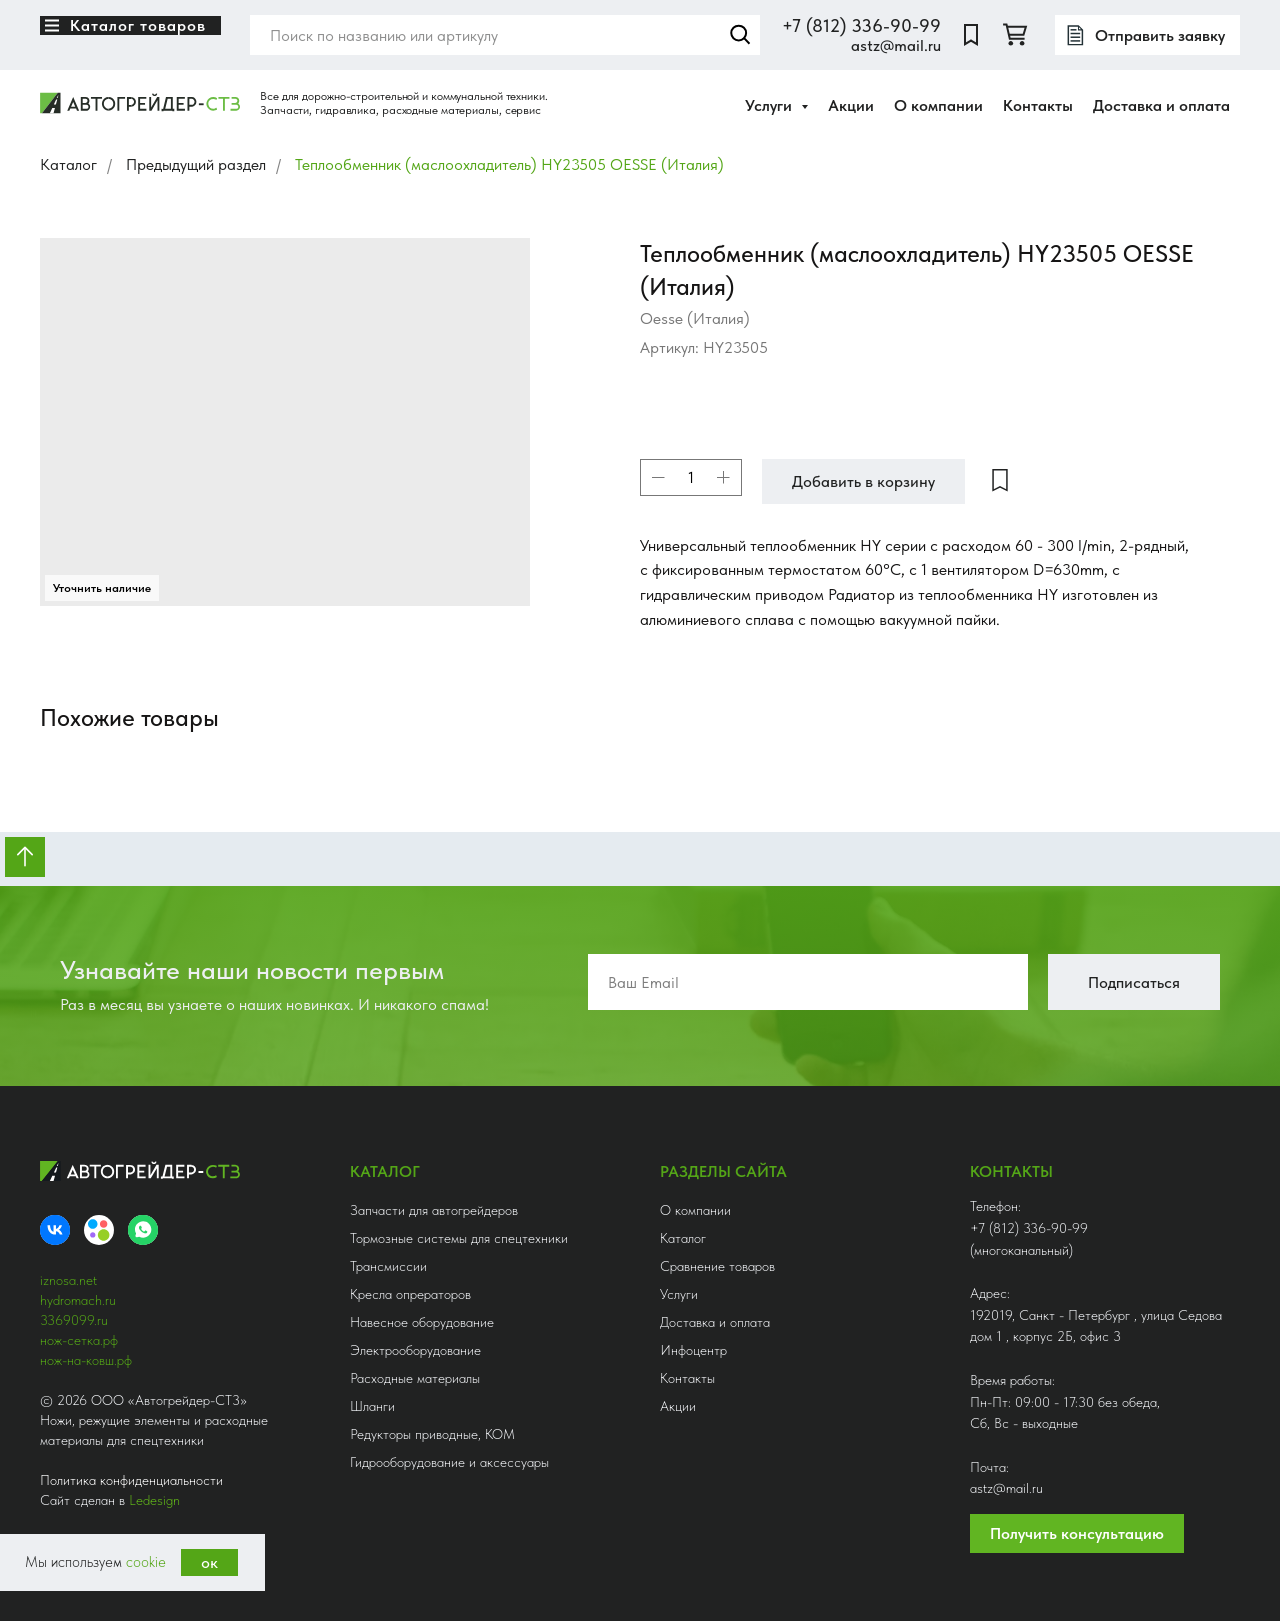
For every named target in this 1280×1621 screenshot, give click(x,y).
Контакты (1038, 105)
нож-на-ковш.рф (86, 1360)
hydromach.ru (78, 1300)
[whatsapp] (143, 1230)
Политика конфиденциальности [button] (131, 1480)
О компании (938, 105)
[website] (971, 35)
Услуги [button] (770, 105)
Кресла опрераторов (410, 1294)
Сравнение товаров (717, 1266)
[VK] (55, 1230)
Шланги (372, 1406)
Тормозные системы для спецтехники (459, 1238)
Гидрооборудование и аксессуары (449, 1462)
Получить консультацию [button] (1077, 1533)
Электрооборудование (415, 1350)
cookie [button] (146, 1562)
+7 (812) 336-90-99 (861, 25)
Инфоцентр (693, 1350)
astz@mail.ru (896, 45)
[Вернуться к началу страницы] (25, 857)
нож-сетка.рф (79, 1340)
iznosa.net (68, 1280)
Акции (851, 105)
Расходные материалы (415, 1378)
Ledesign (154, 1500)
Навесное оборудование (422, 1322)
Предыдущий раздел (196, 164)
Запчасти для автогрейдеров (434, 1210)
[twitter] (1015, 35)
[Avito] (99, 1230)
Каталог (68, 164)
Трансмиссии (388, 1266)
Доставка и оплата (1161, 105)
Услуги (679, 1294)
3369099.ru (74, 1320)
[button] (1147, 35)
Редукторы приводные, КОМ (432, 1434)
